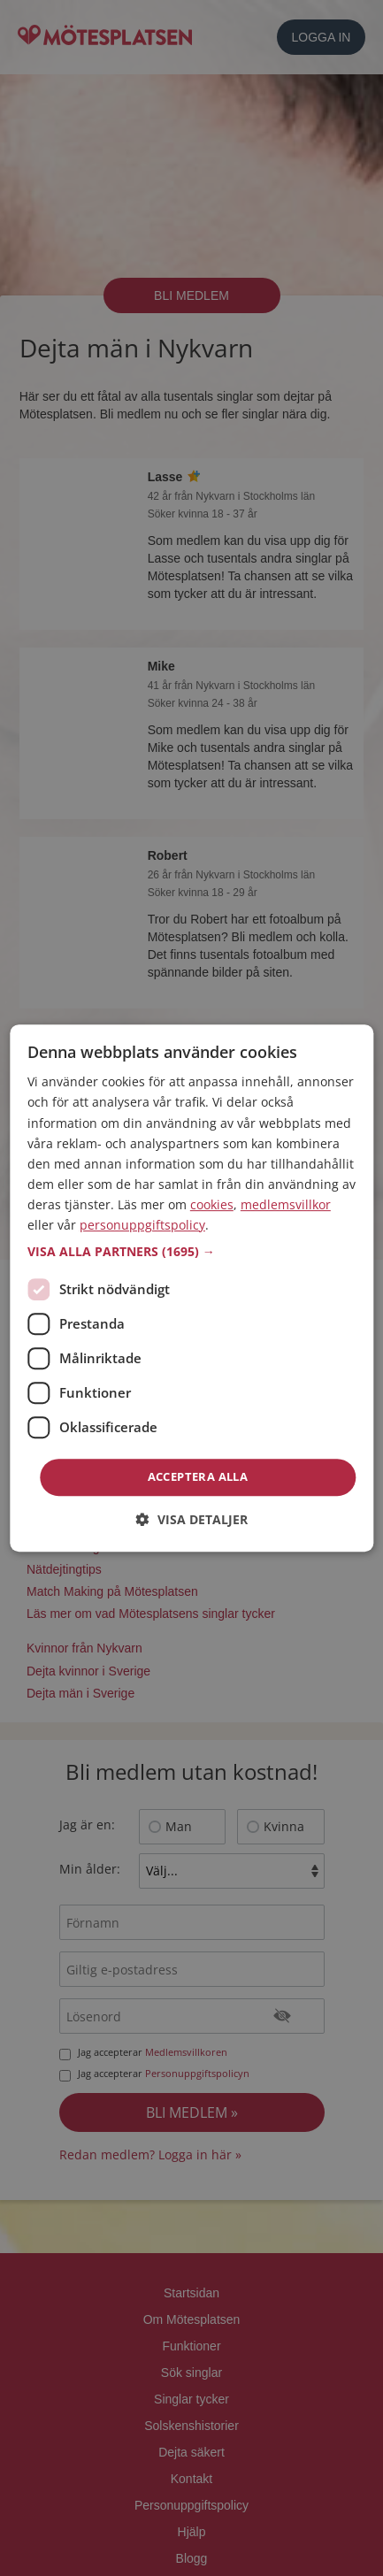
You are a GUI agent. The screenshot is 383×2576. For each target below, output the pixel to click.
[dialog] (191, 1288)
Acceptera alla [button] (198, 1476)
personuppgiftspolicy (142, 1224)
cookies (212, 1204)
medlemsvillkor (286, 1204)
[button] (191, 1252)
